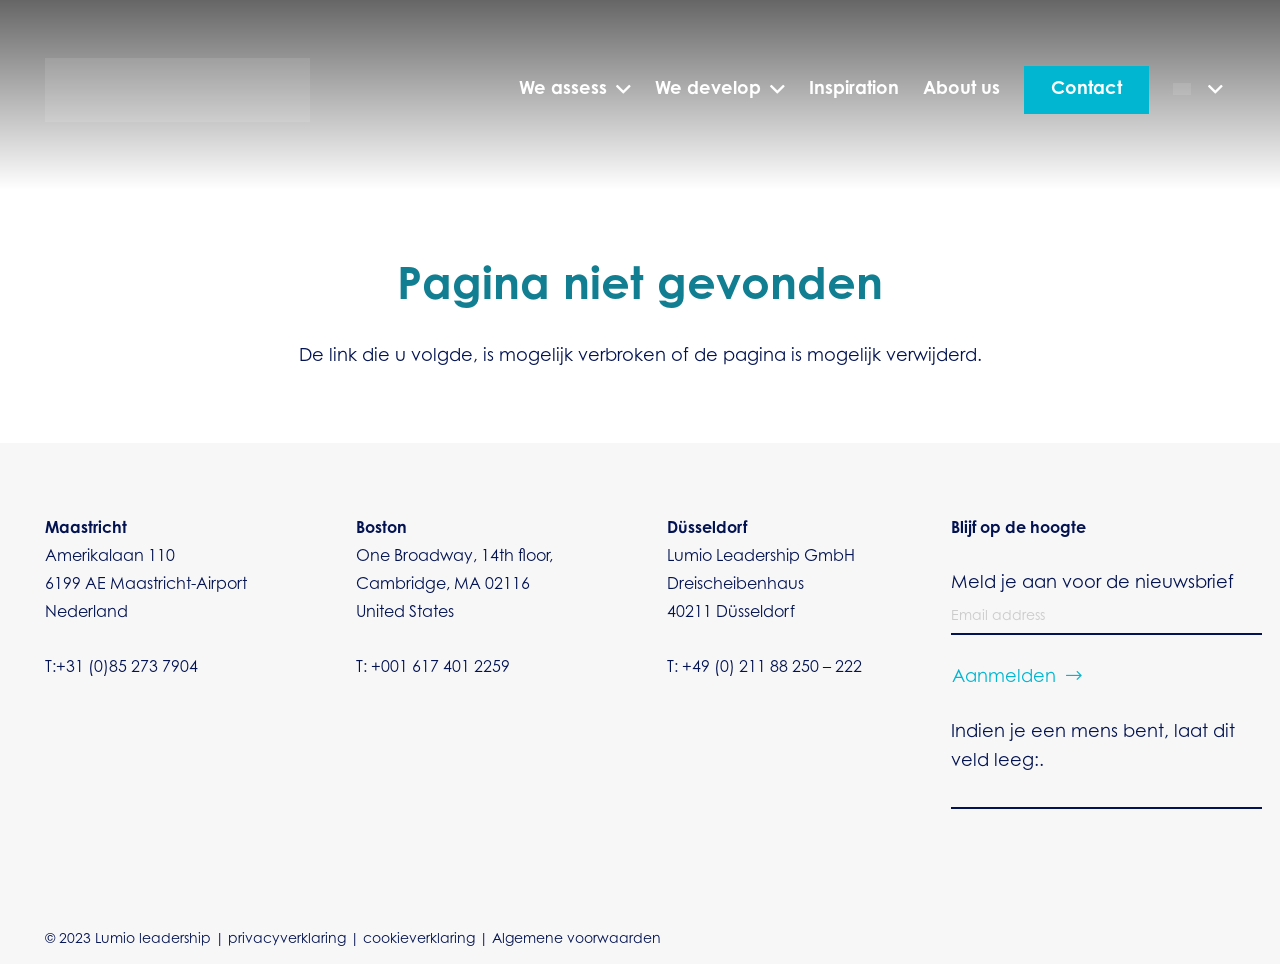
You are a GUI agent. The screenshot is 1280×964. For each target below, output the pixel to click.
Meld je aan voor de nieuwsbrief (1092, 584)
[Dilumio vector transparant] (177, 90)
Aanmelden (1004, 678)
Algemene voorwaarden (576, 940)
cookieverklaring (419, 940)
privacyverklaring (287, 940)
